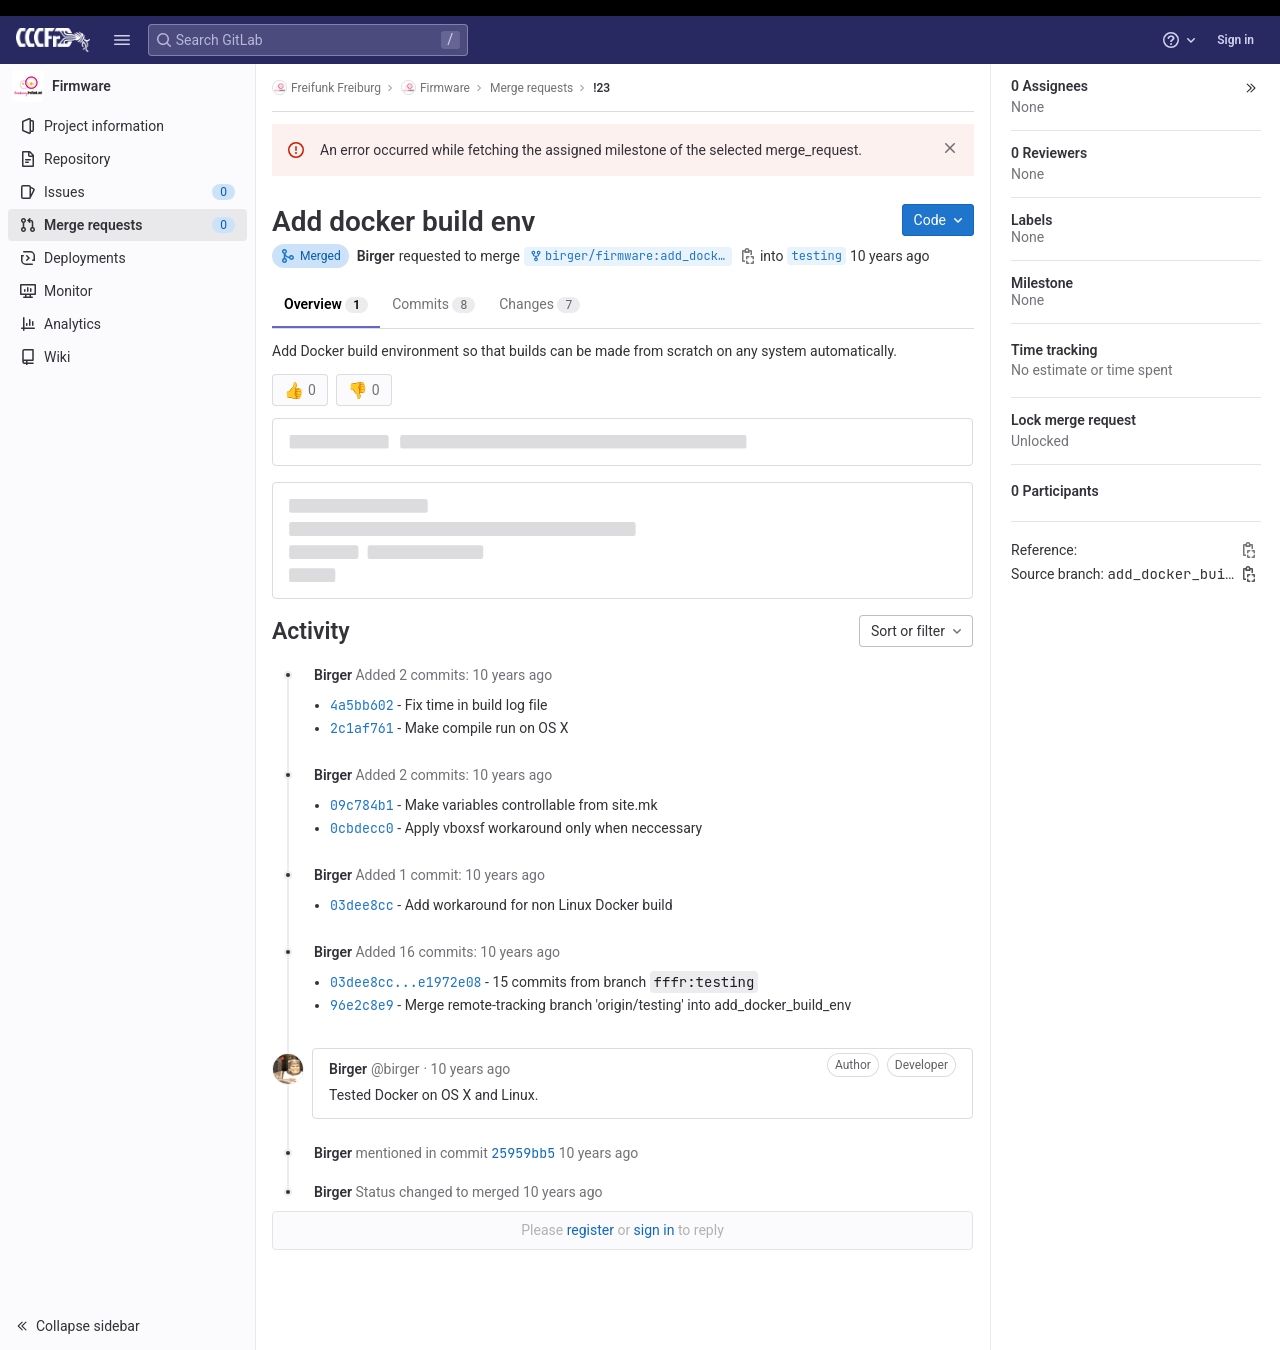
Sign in (1235, 40)
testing (816, 256)
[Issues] (127, 192)
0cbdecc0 (362, 828)
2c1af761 (362, 728)
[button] (122, 40)
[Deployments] (127, 258)
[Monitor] (127, 291)
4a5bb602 (362, 705)
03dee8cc (362, 905)
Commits (433, 304)
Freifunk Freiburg (326, 87)
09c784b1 (362, 805)
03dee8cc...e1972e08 (406, 982)
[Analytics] (127, 324)
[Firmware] (128, 86)
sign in (654, 1230)
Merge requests (531, 88)
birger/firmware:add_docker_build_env (630, 256)
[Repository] (127, 159)
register (590, 1230)
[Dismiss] (950, 148)
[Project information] (127, 126)
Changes (539, 304)
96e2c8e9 (362, 1005)
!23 (601, 88)
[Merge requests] (127, 225)
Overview (326, 304)
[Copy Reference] (1249, 550)
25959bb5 (523, 1153)
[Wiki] (127, 357)
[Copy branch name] (748, 256)
